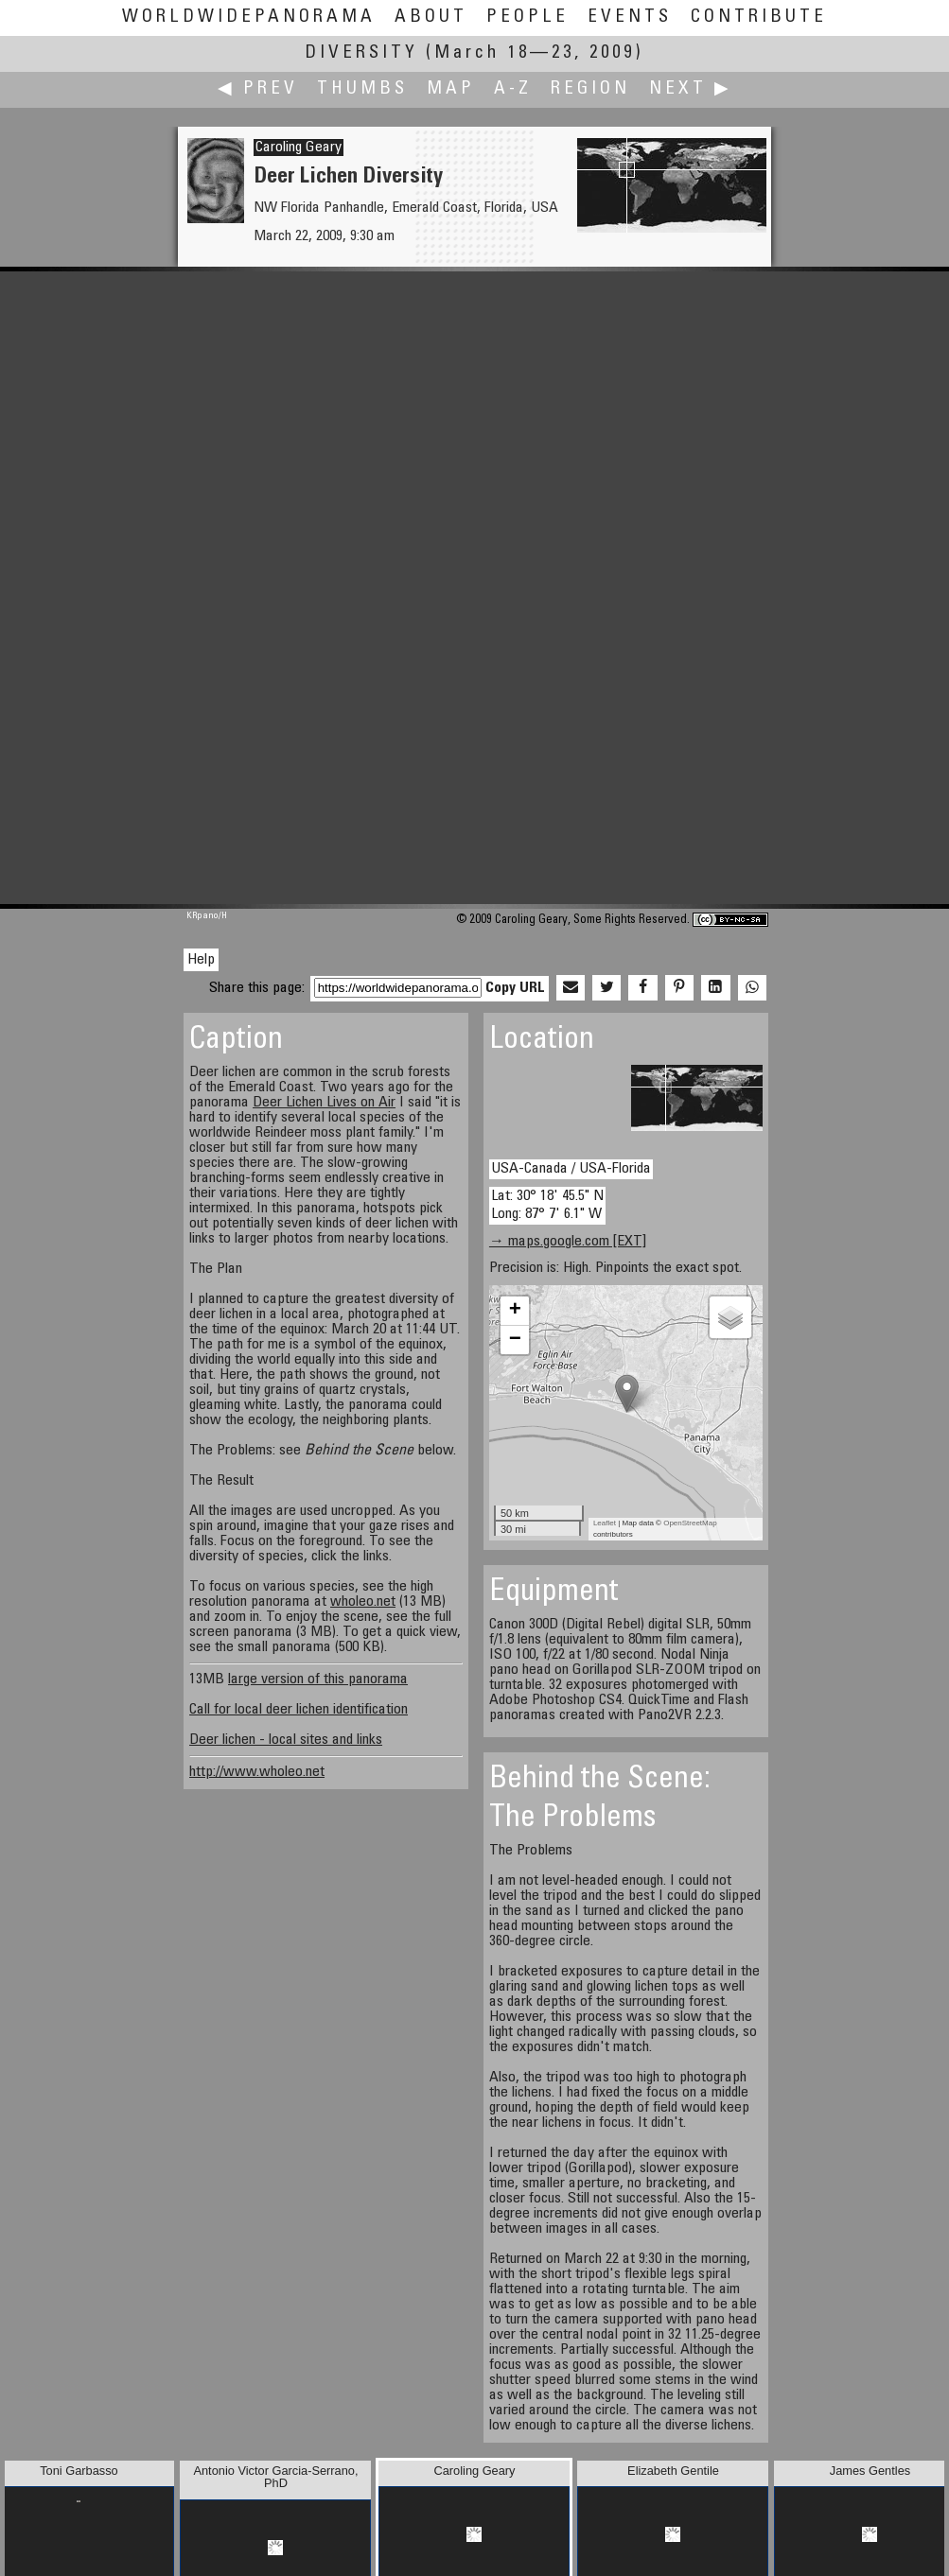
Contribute (759, 17)
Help (201, 959)
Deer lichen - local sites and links (285, 1740)
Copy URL (515, 988)
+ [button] (515, 1311)
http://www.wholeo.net (257, 1772)
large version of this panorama (318, 1679)
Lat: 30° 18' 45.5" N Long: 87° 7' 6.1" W (547, 1205)
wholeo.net (362, 1602)
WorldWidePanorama (249, 17)
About (431, 17)
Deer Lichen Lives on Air (324, 1102)
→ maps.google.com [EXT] (567, 1241)
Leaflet (604, 1523)
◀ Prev (258, 89)
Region (590, 89)
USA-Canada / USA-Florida (571, 1168)
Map (451, 89)
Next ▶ (690, 89)
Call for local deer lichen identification (298, 1709)
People (527, 17)
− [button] (515, 1340)
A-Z (513, 89)
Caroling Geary (298, 147)
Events (630, 17)
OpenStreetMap (689, 1523)
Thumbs (362, 89)
